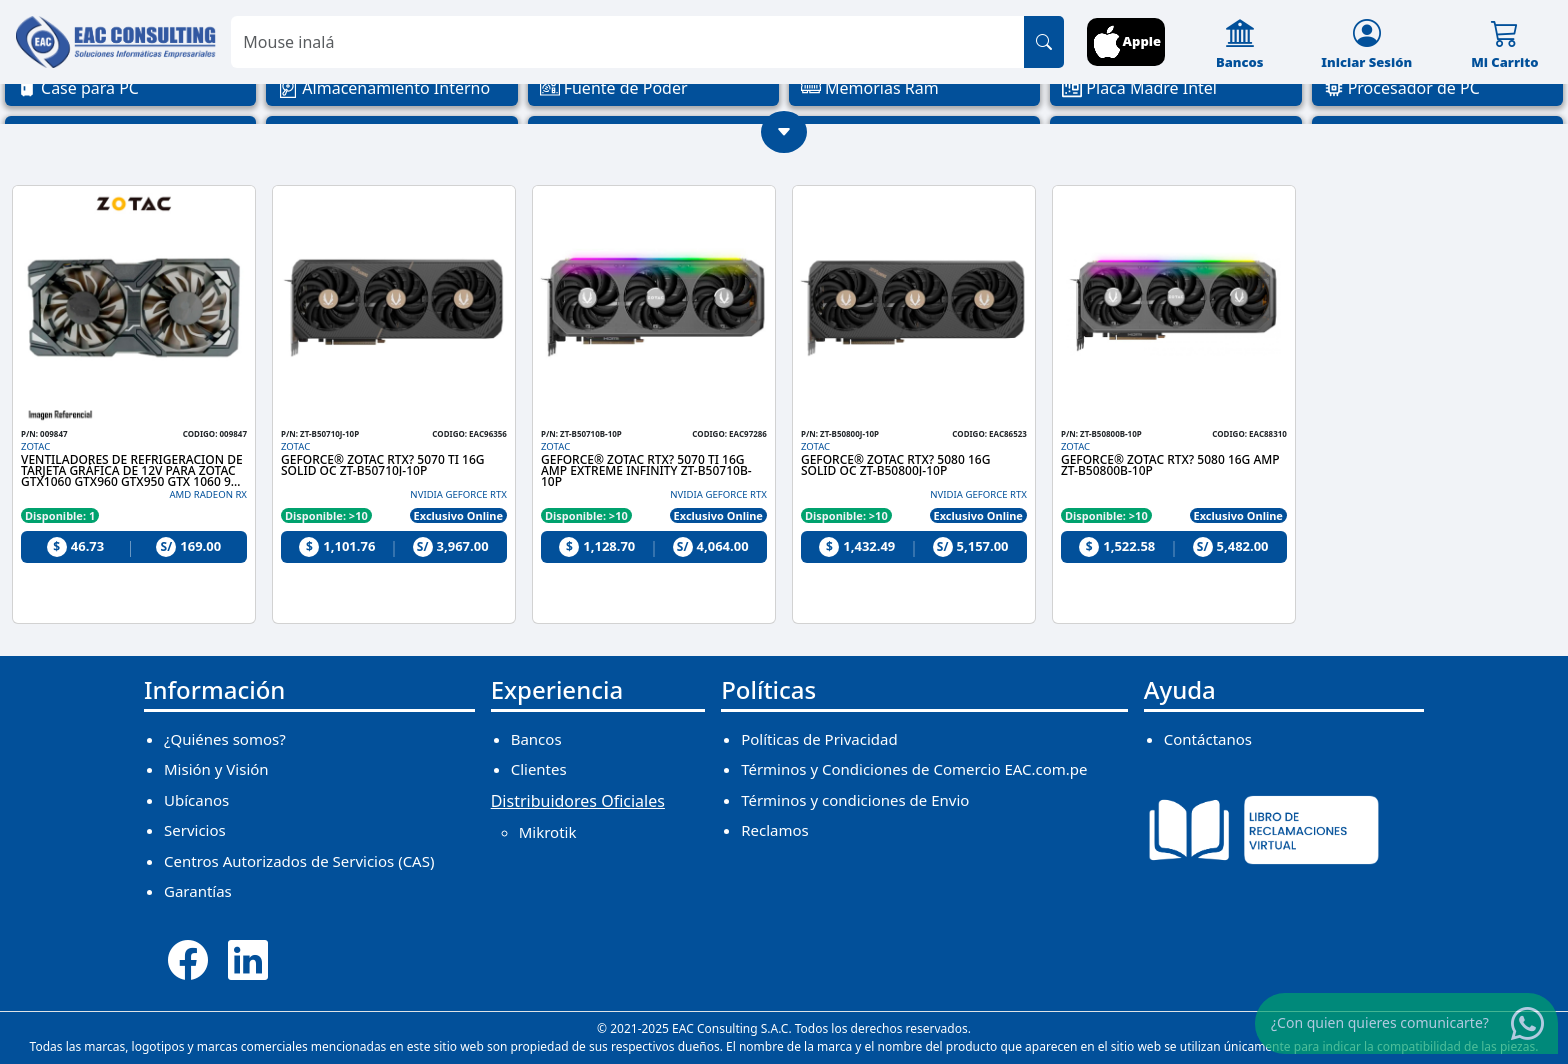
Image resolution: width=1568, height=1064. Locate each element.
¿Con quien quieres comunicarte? (1380, 1022)
